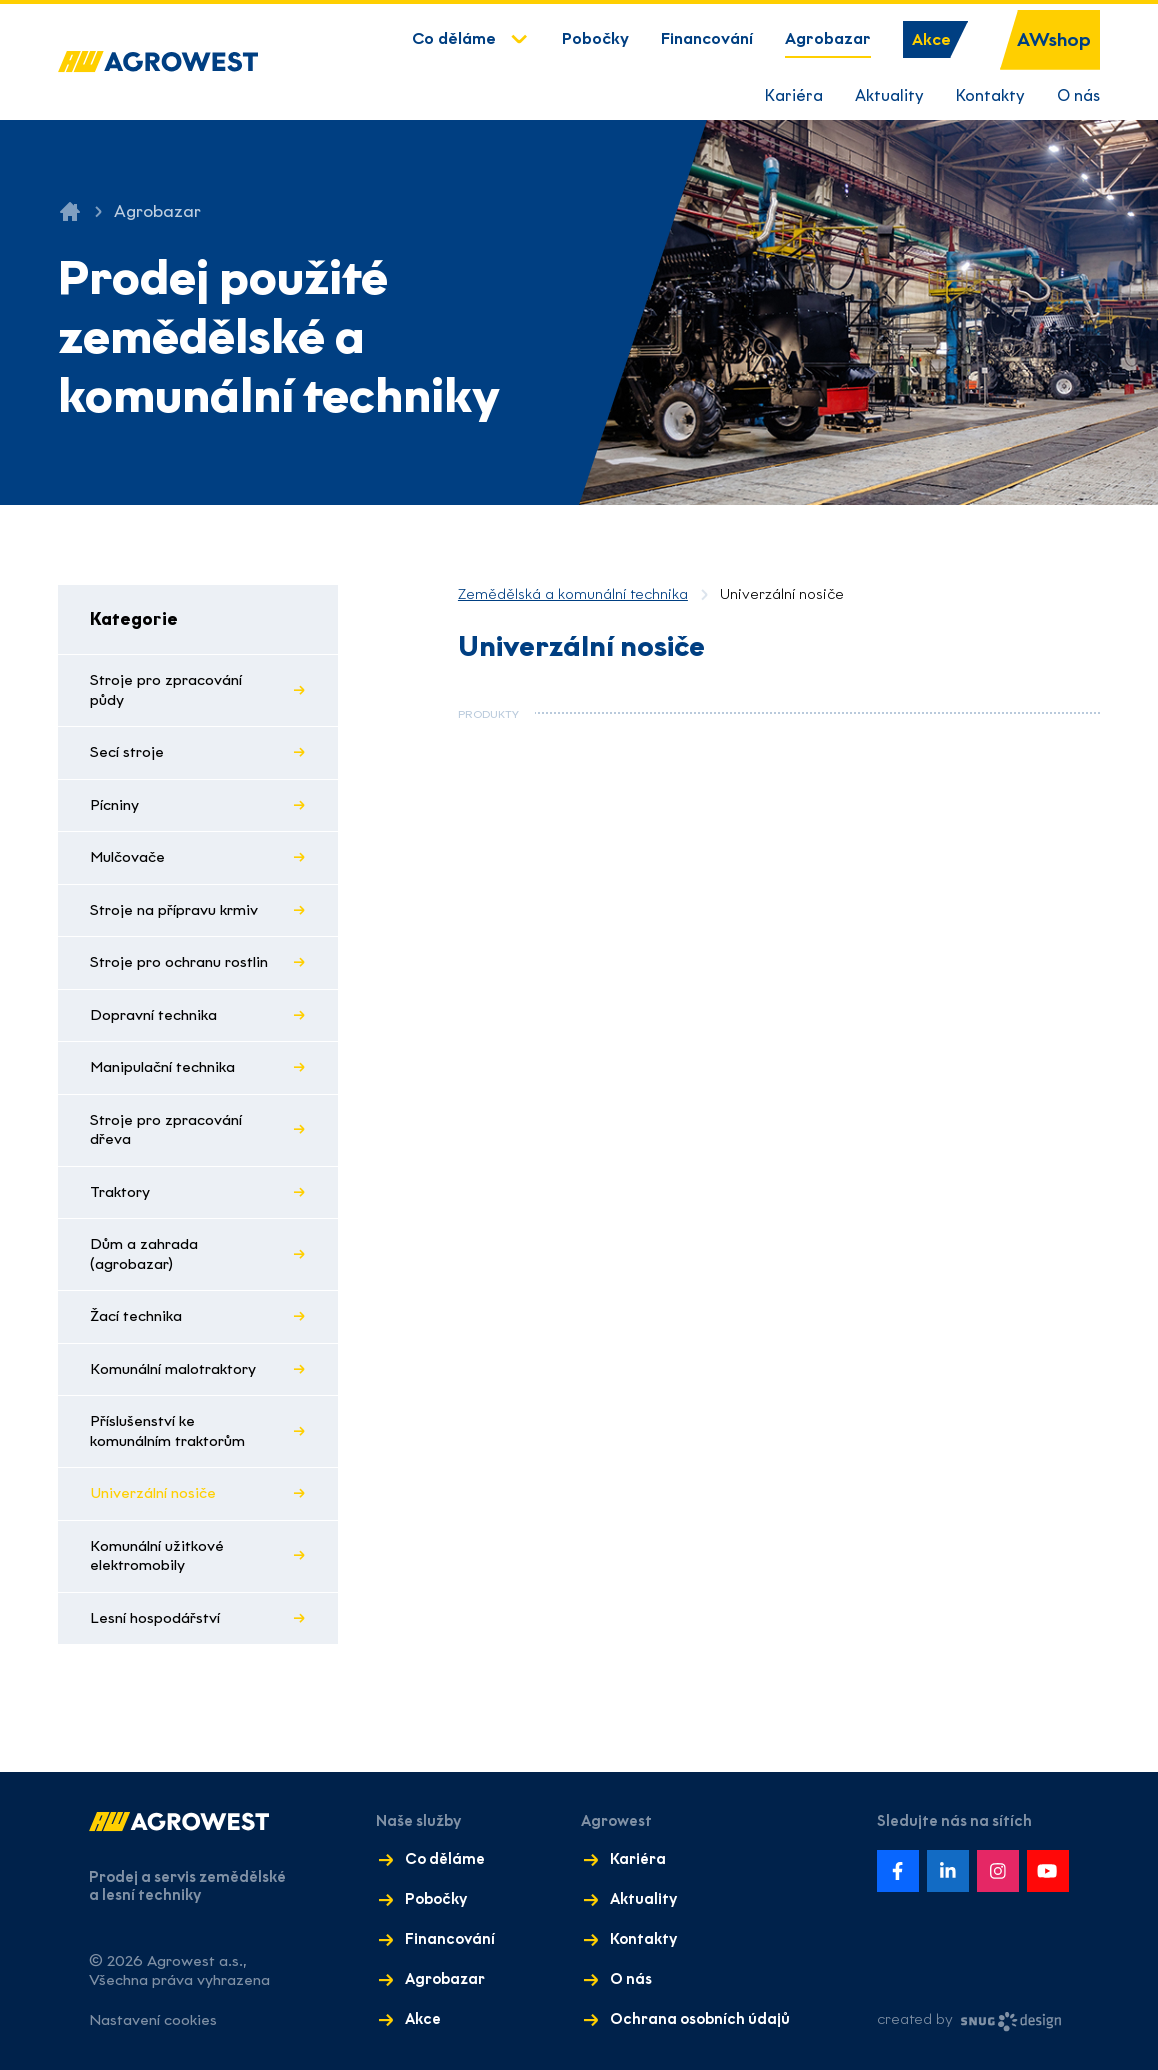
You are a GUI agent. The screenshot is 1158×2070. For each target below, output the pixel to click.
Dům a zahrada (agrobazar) (144, 1254)
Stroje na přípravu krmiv (174, 910)
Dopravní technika (153, 1015)
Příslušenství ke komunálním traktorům (167, 1431)
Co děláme (454, 38)
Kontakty (990, 95)
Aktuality (889, 95)
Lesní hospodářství (155, 1618)
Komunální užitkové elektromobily (157, 1556)
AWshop (1054, 39)
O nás (1078, 95)
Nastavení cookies (153, 2020)
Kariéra (794, 95)
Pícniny (114, 805)
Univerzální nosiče (153, 1493)
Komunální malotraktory (173, 1369)
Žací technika (136, 1316)
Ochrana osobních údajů (700, 2019)
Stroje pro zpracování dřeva (166, 1130)
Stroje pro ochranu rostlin (179, 962)
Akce (931, 39)
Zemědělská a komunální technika (573, 594)
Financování (707, 38)
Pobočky (595, 38)
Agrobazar (828, 38)
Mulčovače (127, 857)
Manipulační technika (162, 1067)
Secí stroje (127, 752)
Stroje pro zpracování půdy (166, 690)
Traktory (120, 1192)
